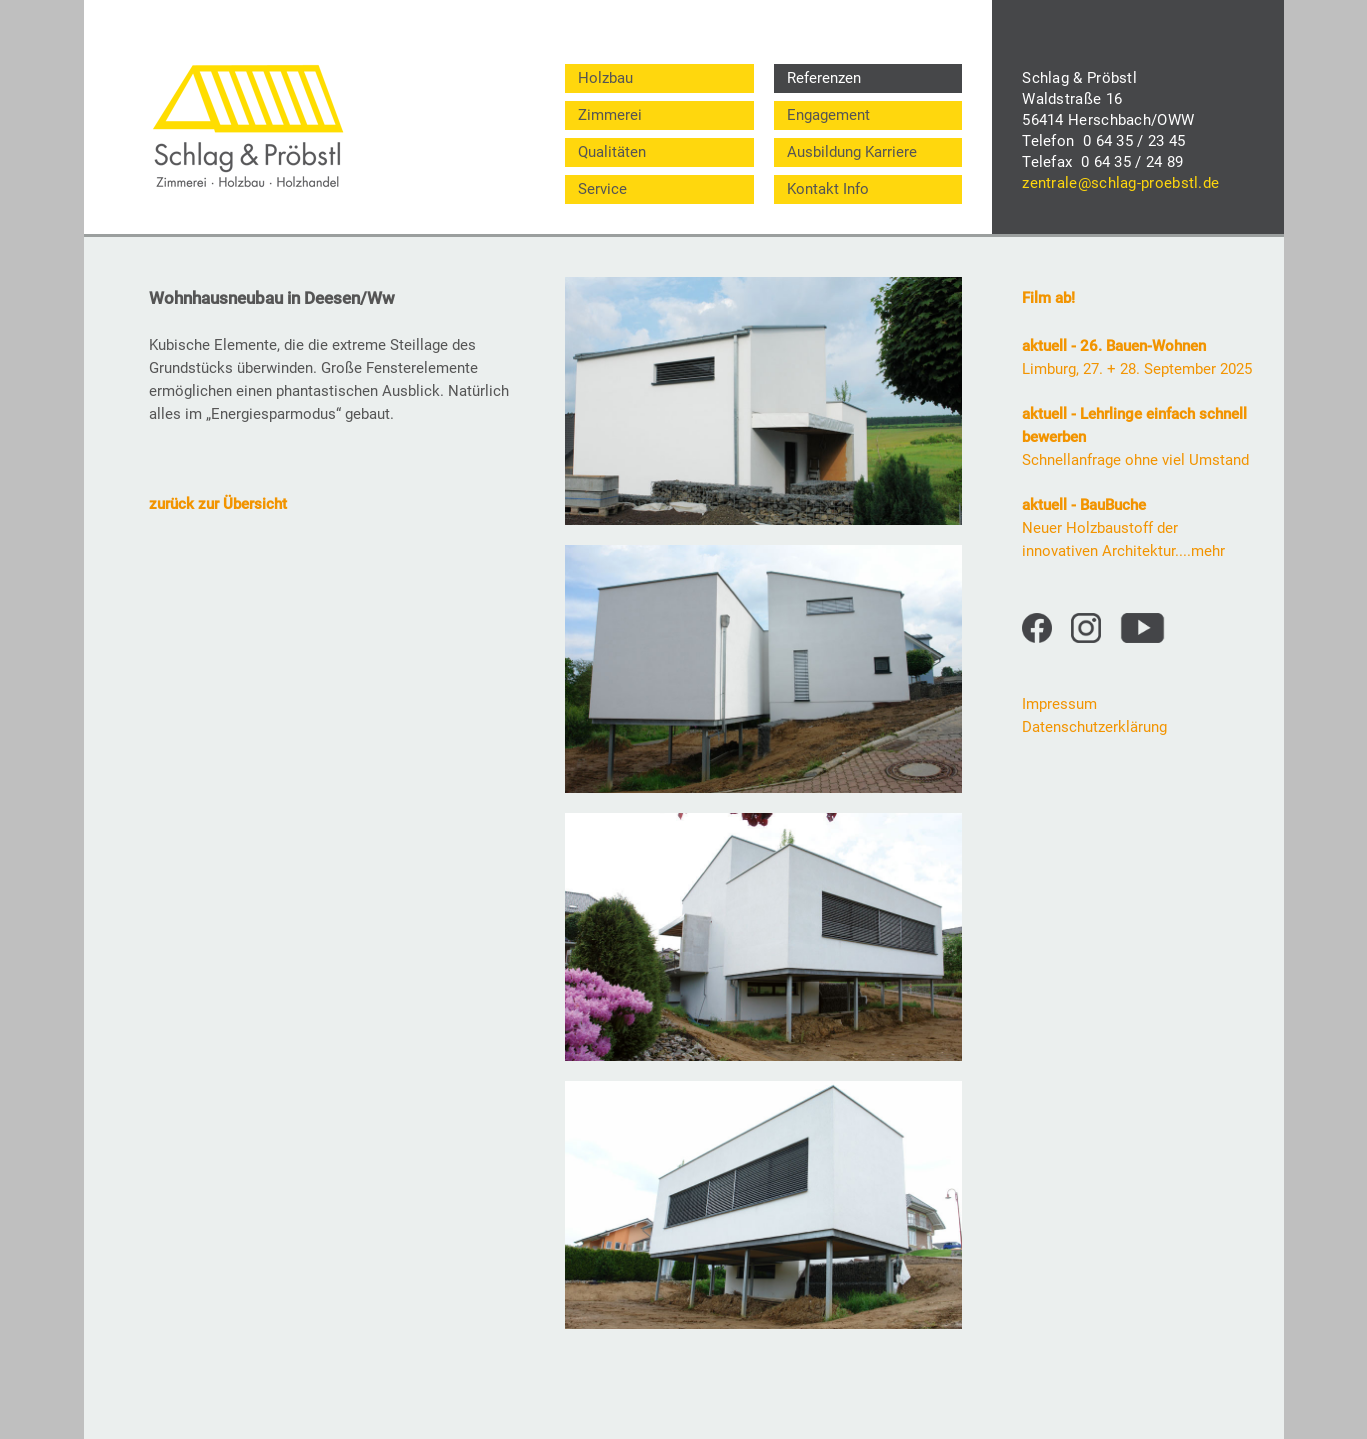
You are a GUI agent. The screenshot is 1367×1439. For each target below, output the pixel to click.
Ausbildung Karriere (852, 152)
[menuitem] (659, 78)
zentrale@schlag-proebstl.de (1120, 183)
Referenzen (824, 78)
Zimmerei (610, 115)
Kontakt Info (828, 189)
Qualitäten (612, 152)
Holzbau (605, 78)
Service (602, 189)
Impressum (1059, 704)
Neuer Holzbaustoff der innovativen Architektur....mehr (1123, 528)
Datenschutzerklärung (1094, 727)
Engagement (828, 115)
